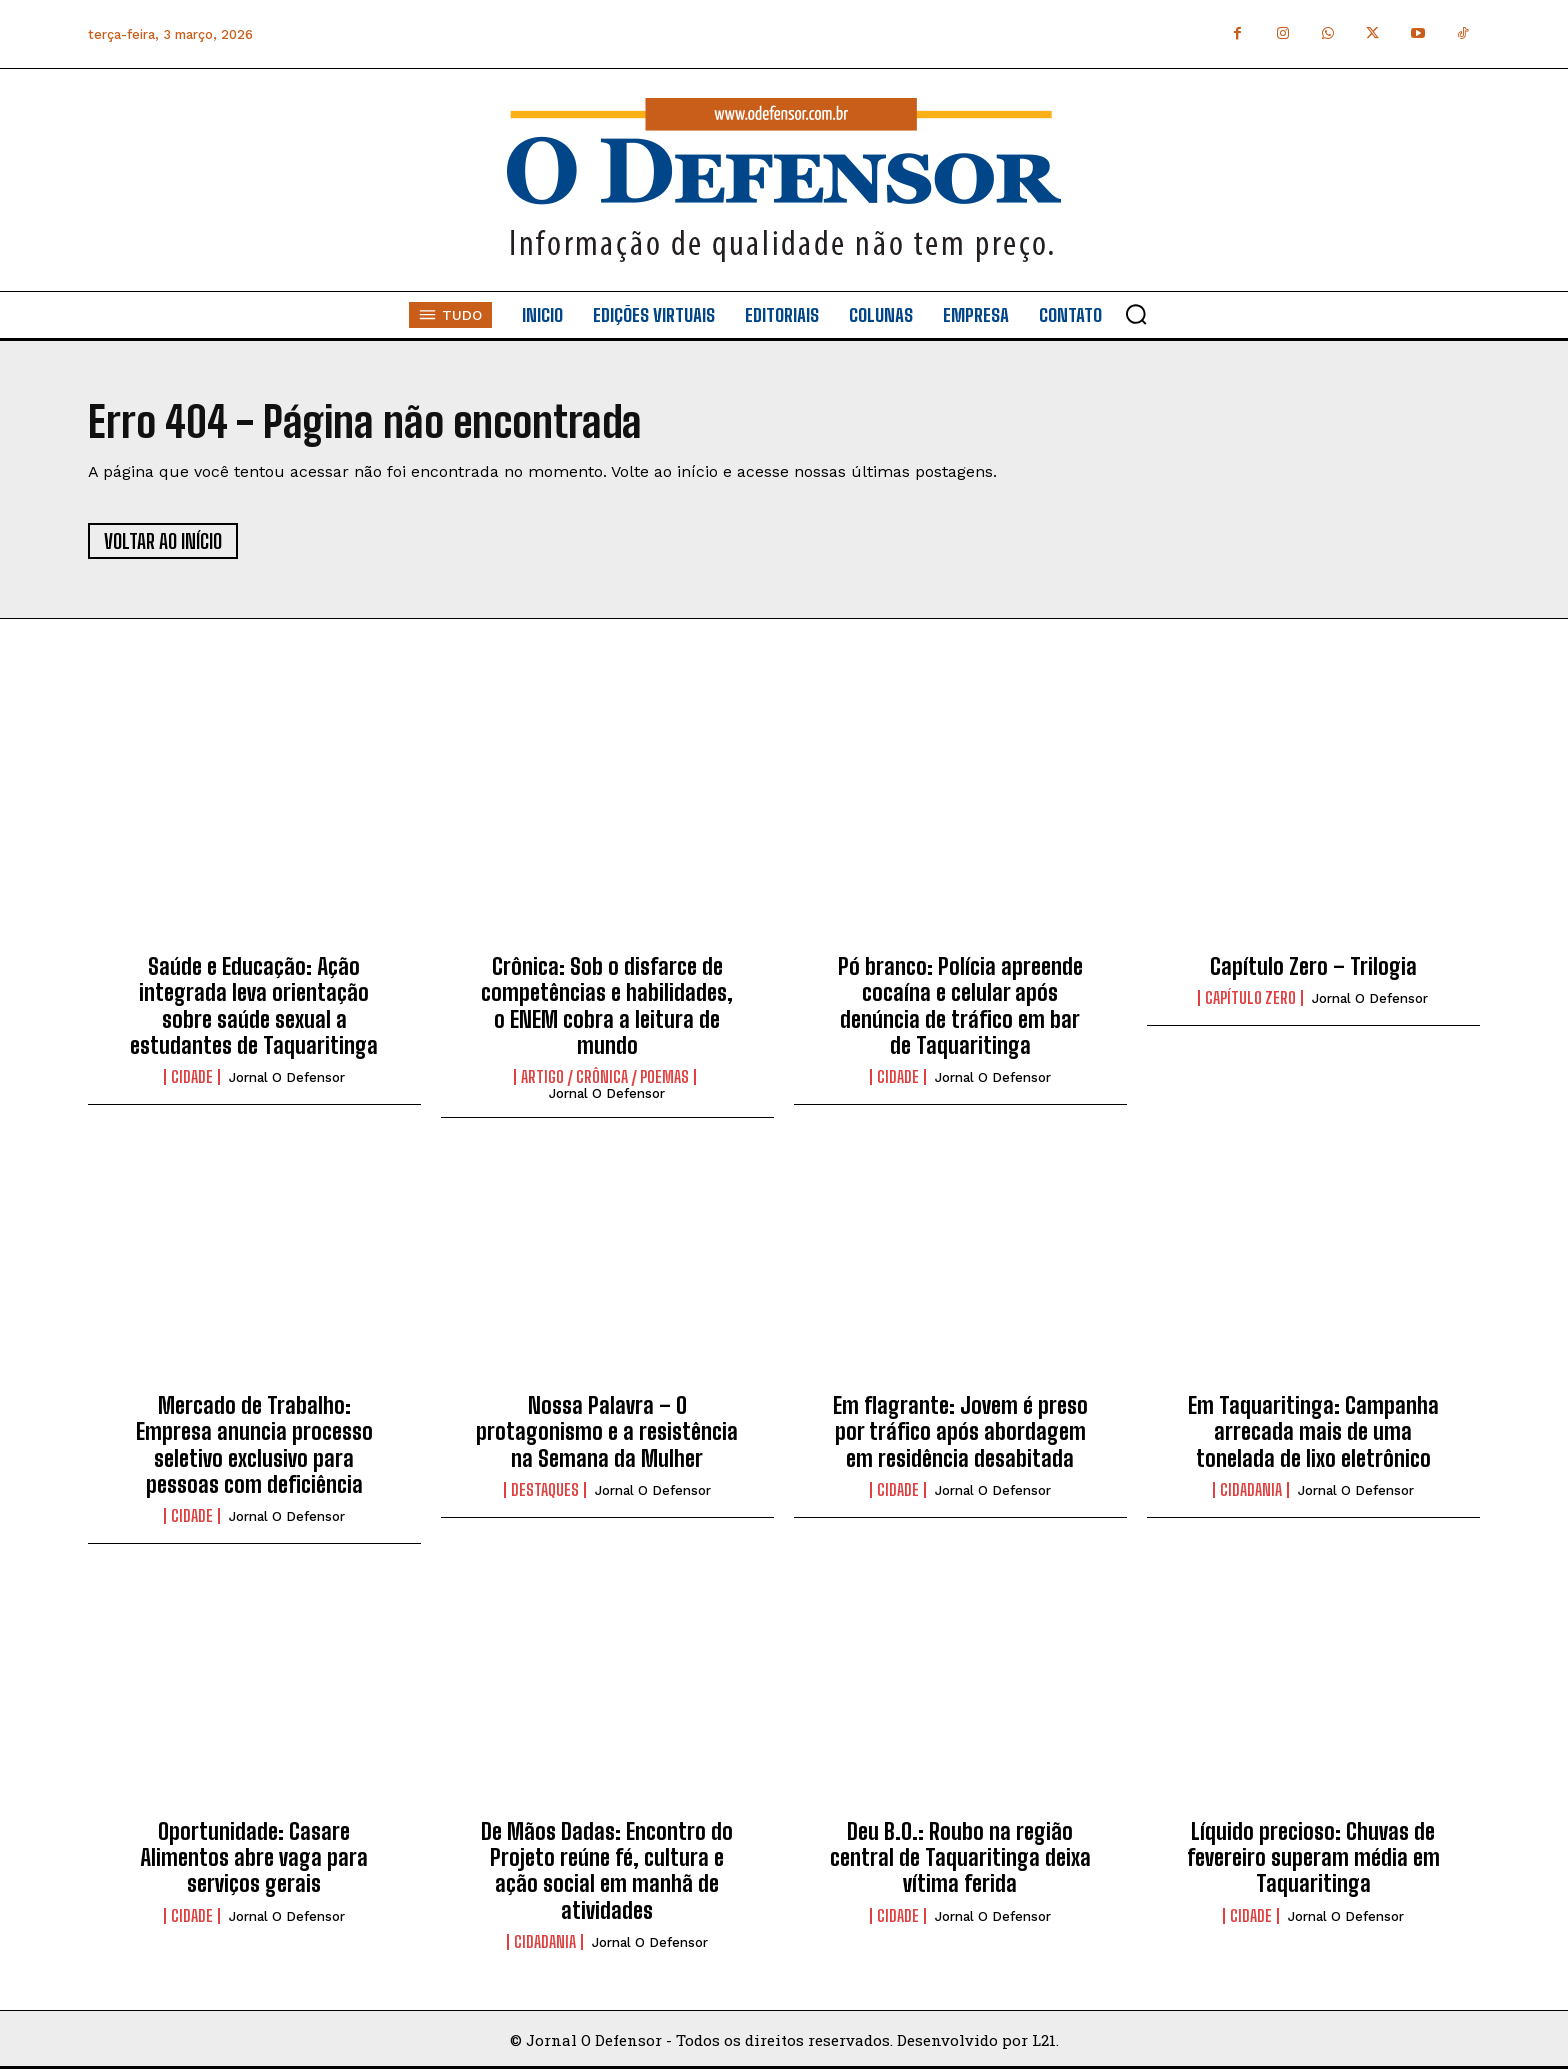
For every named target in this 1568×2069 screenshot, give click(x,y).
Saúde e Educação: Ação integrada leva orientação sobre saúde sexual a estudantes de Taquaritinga (254, 1006)
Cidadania (1251, 1490)
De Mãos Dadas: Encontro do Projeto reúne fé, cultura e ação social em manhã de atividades (607, 1871)
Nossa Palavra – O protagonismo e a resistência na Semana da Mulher (607, 1432)
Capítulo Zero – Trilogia (1313, 966)
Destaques (545, 1490)
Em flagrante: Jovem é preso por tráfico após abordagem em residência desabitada (960, 1432)
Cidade (192, 1077)
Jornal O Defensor (287, 1077)
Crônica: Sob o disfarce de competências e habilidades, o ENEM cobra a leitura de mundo (607, 1006)
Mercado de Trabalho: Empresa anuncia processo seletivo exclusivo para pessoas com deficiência (254, 1445)
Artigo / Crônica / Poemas (605, 1077)
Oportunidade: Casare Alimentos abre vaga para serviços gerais (254, 1858)
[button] (1136, 314)
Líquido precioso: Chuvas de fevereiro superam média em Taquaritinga (1313, 1858)
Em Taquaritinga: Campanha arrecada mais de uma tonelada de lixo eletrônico (1313, 1432)
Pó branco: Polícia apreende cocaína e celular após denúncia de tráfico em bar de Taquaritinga (960, 1006)
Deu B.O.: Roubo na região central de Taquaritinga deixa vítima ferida (960, 1858)
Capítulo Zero (1250, 998)
